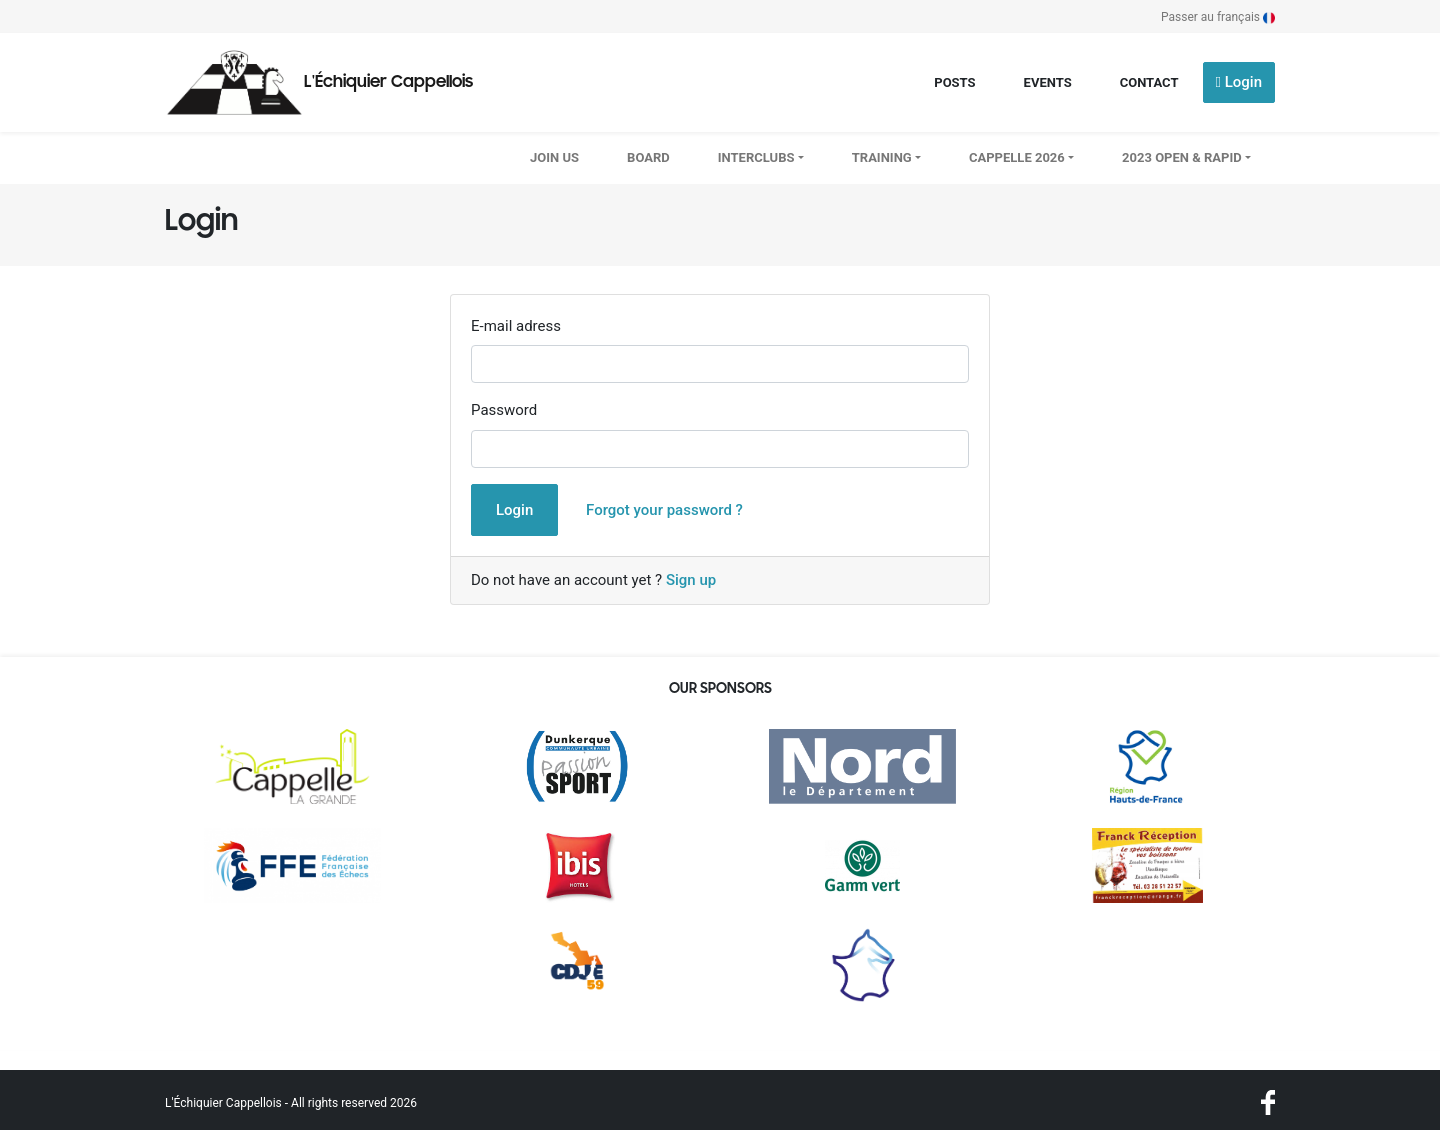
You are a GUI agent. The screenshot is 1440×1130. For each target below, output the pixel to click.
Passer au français (1218, 17)
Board (648, 157)
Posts (954, 82)
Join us (554, 157)
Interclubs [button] (756, 157)
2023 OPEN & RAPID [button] (1182, 157)
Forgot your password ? (664, 510)
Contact (1149, 82)
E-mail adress (516, 326)
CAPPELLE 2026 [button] (1017, 157)
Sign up (691, 580)
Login (1239, 82)
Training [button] (882, 157)
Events (1048, 82)
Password (504, 410)
